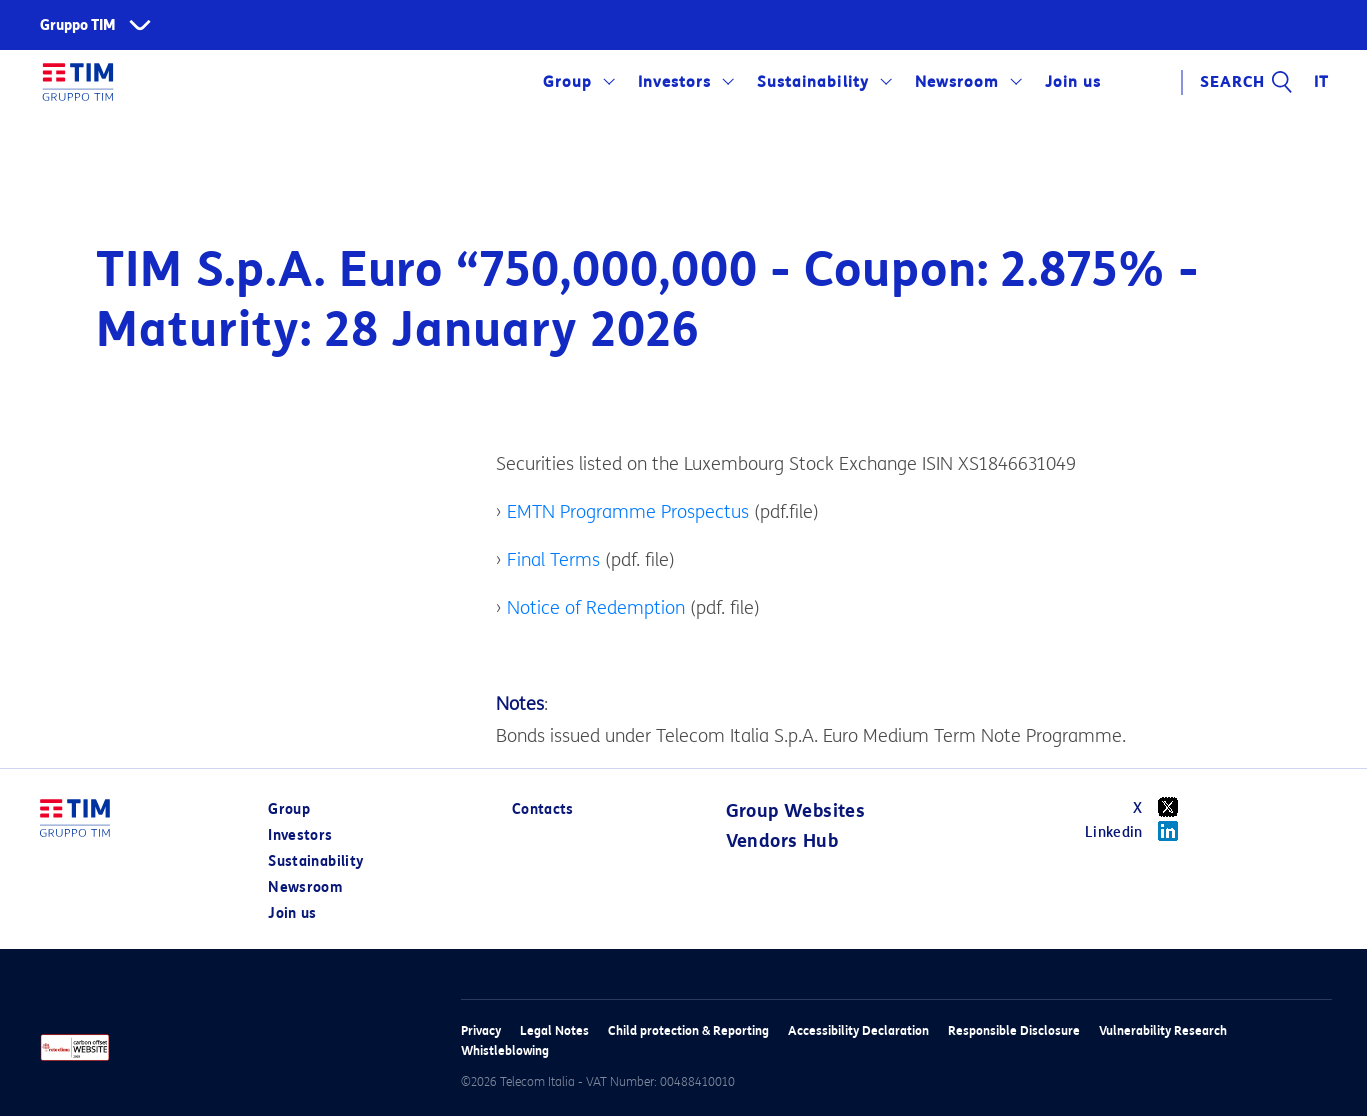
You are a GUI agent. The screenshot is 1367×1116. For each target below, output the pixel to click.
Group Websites (796, 811)
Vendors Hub (782, 841)
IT (1321, 82)
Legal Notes (554, 1030)
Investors (674, 82)
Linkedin (1138, 831)
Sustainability (812, 82)
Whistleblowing (505, 1050)
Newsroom (957, 82)
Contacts (543, 809)
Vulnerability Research (1163, 1030)
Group (567, 82)
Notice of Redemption (596, 608)
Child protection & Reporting (688, 1030)
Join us (1073, 82)
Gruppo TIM (78, 25)
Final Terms (553, 560)
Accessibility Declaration (858, 1030)
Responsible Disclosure (1014, 1030)
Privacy (481, 1030)
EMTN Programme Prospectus (628, 512)
